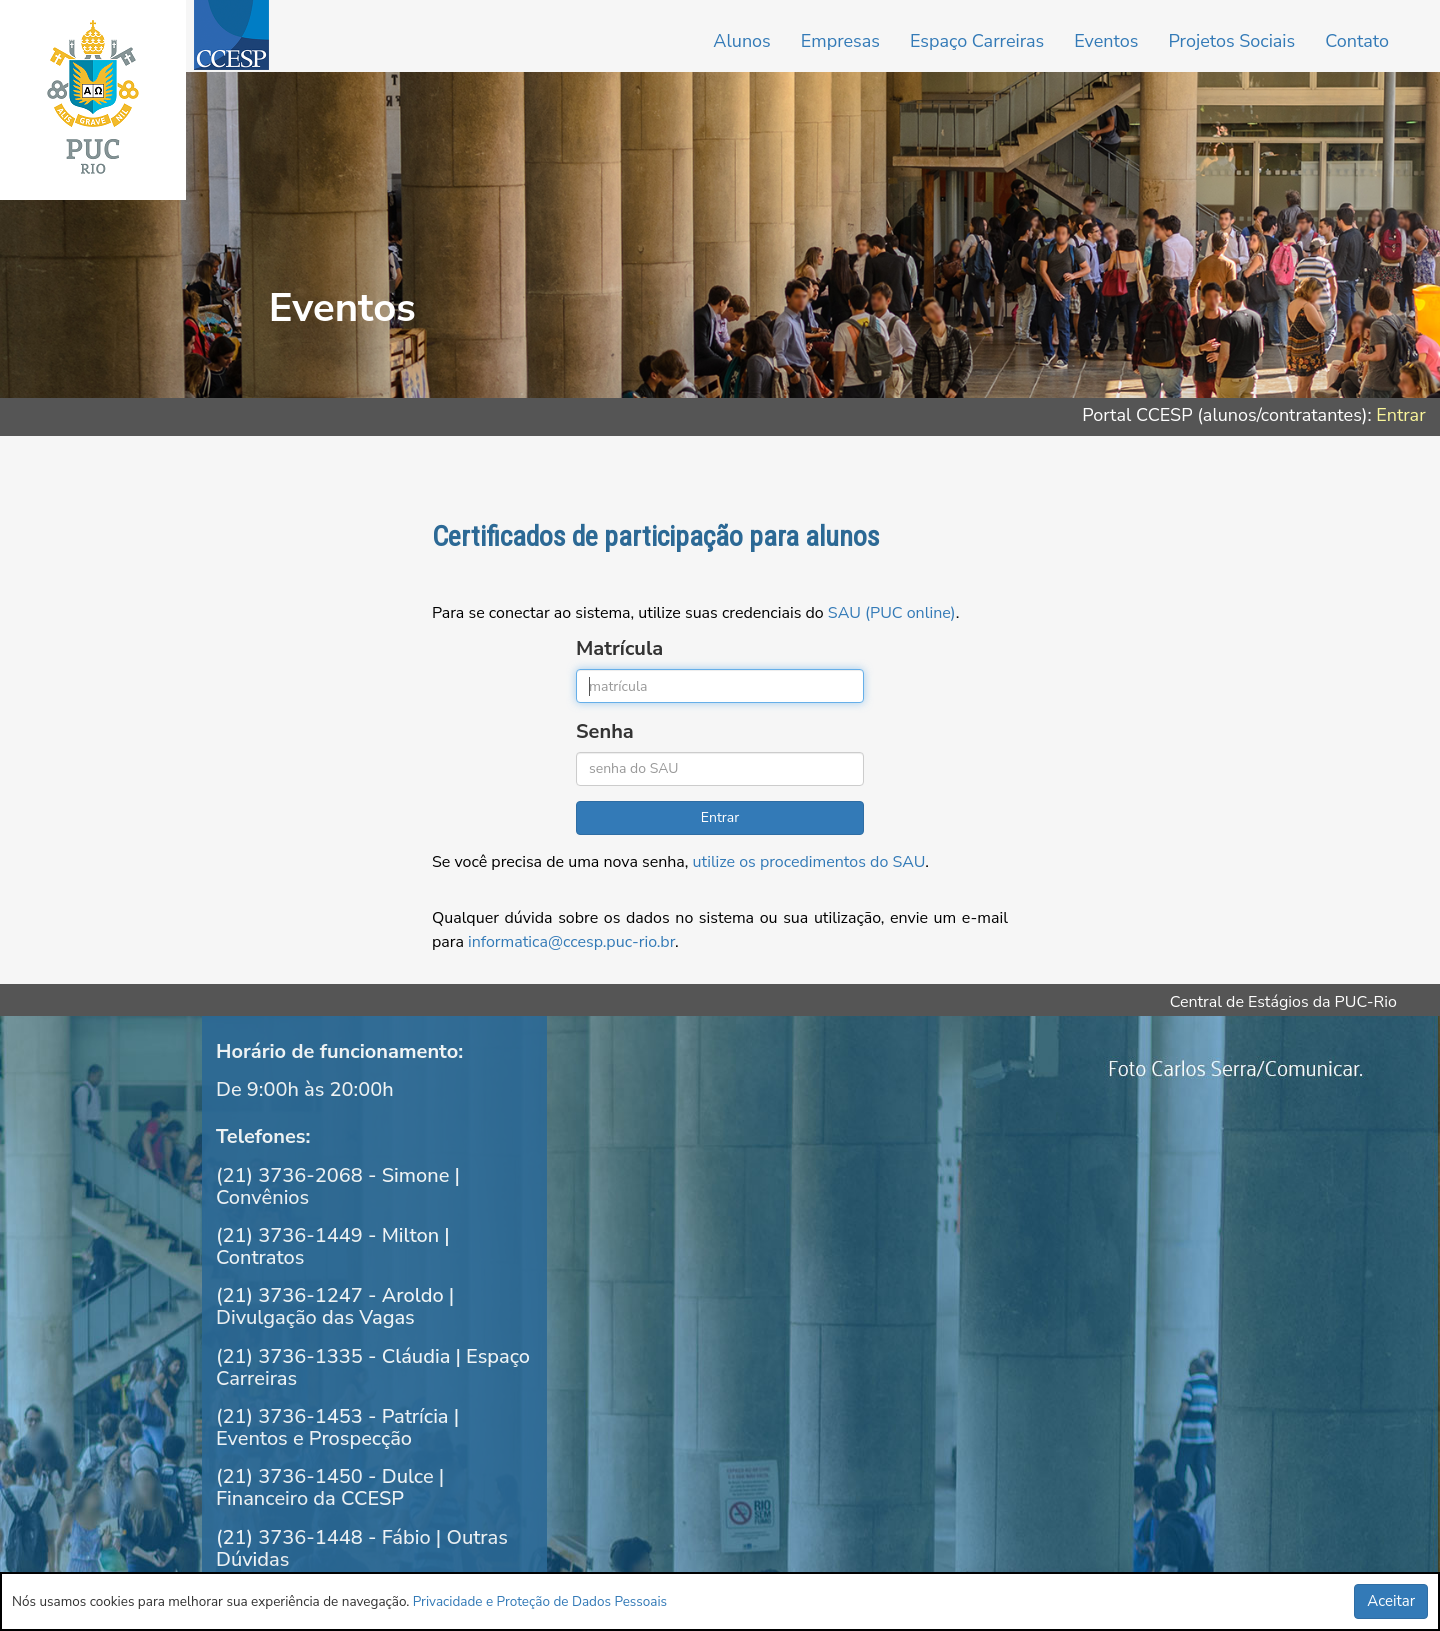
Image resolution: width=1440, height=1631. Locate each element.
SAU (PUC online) (892, 613)
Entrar (1400, 415)
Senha (605, 731)
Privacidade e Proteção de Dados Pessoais (540, 1601)
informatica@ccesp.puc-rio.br (571, 942)
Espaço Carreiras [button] (977, 41)
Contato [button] (1357, 41)
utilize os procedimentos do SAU (809, 862)
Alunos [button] (741, 41)
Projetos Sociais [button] (1231, 41)
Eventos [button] (1106, 41)
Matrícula (619, 648)
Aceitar (1391, 1601)
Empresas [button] (840, 41)
